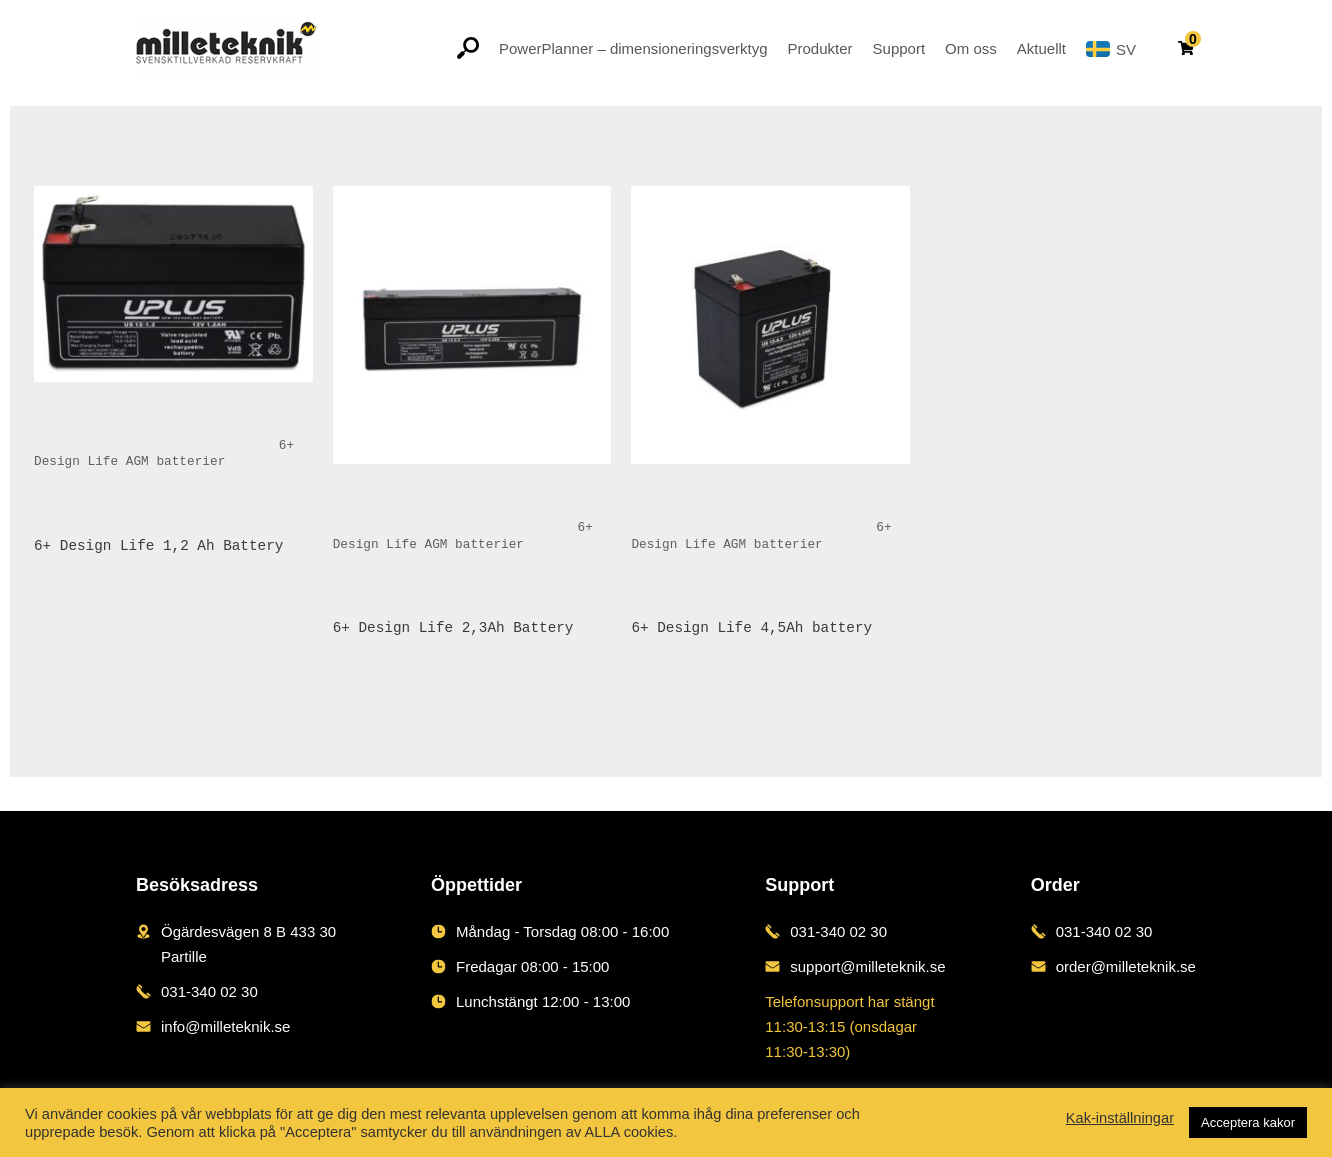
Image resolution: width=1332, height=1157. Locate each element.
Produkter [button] (820, 48)
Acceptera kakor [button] (1248, 1122)
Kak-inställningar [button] (1120, 1118)
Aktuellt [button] (1041, 48)
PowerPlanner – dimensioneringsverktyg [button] (633, 48)
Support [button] (899, 48)
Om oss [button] (971, 48)
